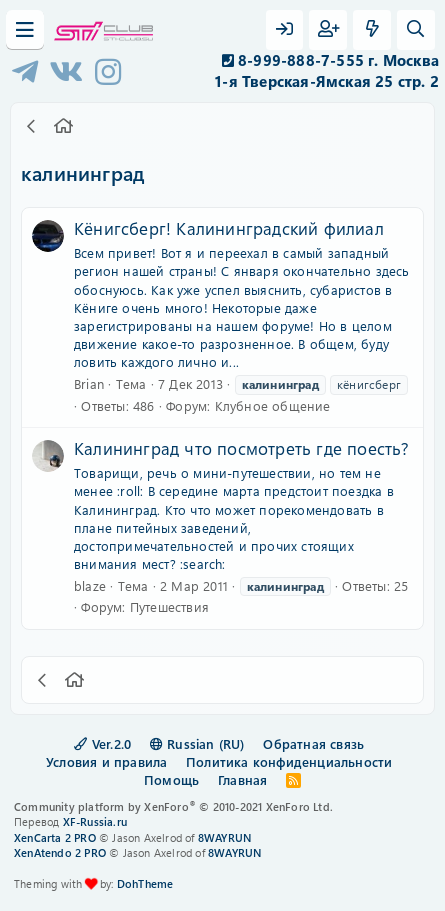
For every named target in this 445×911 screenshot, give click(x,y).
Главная (242, 779)
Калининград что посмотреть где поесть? (242, 448)
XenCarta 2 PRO (55, 837)
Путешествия (169, 606)
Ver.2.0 (102, 743)
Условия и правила (106, 761)
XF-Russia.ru (95, 821)
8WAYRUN (224, 837)
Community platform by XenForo (173, 806)
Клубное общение (273, 405)
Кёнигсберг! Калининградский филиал (229, 228)
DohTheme (145, 883)
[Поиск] (416, 30)
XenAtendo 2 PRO (60, 852)
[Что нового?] (372, 30)
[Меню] (25, 30)
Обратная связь (313, 743)
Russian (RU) (197, 743)
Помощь (171, 779)
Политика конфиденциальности (289, 761)
